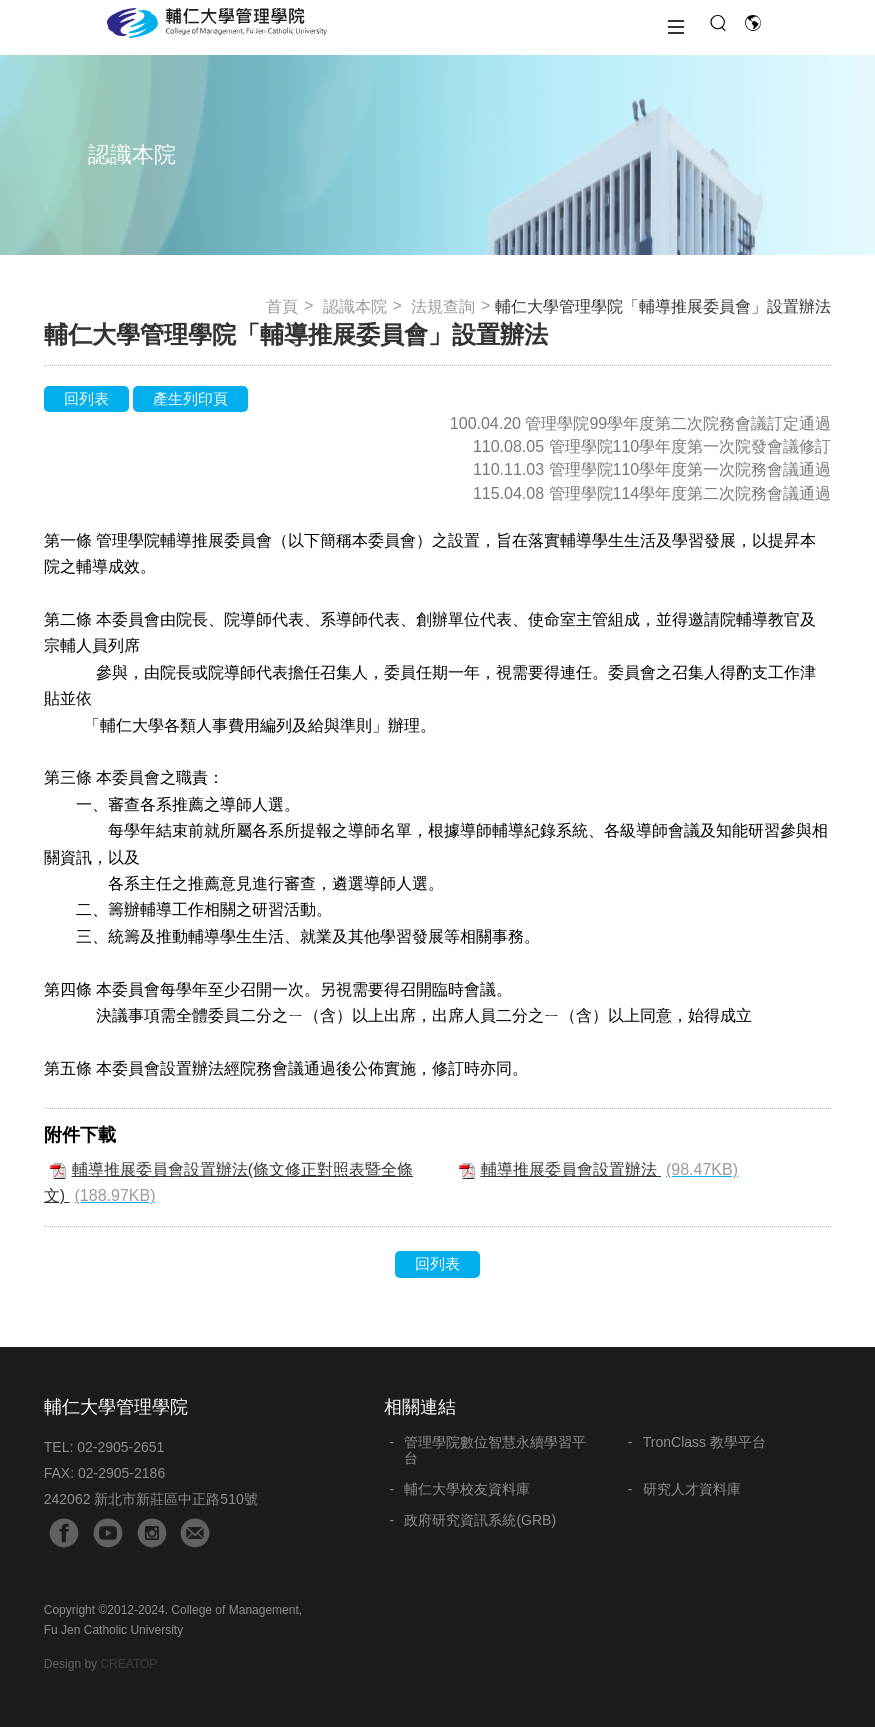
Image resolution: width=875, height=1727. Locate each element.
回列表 (86, 398)
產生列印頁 (190, 398)
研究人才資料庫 (692, 1489)
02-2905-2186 (121, 1473)
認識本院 (355, 306)
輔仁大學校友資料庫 (467, 1489)
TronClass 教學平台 (704, 1442)
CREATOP (128, 1664)
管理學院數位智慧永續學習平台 (495, 1450)
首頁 (282, 306)
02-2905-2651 (120, 1447)
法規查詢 (443, 306)
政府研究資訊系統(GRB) (480, 1520)
